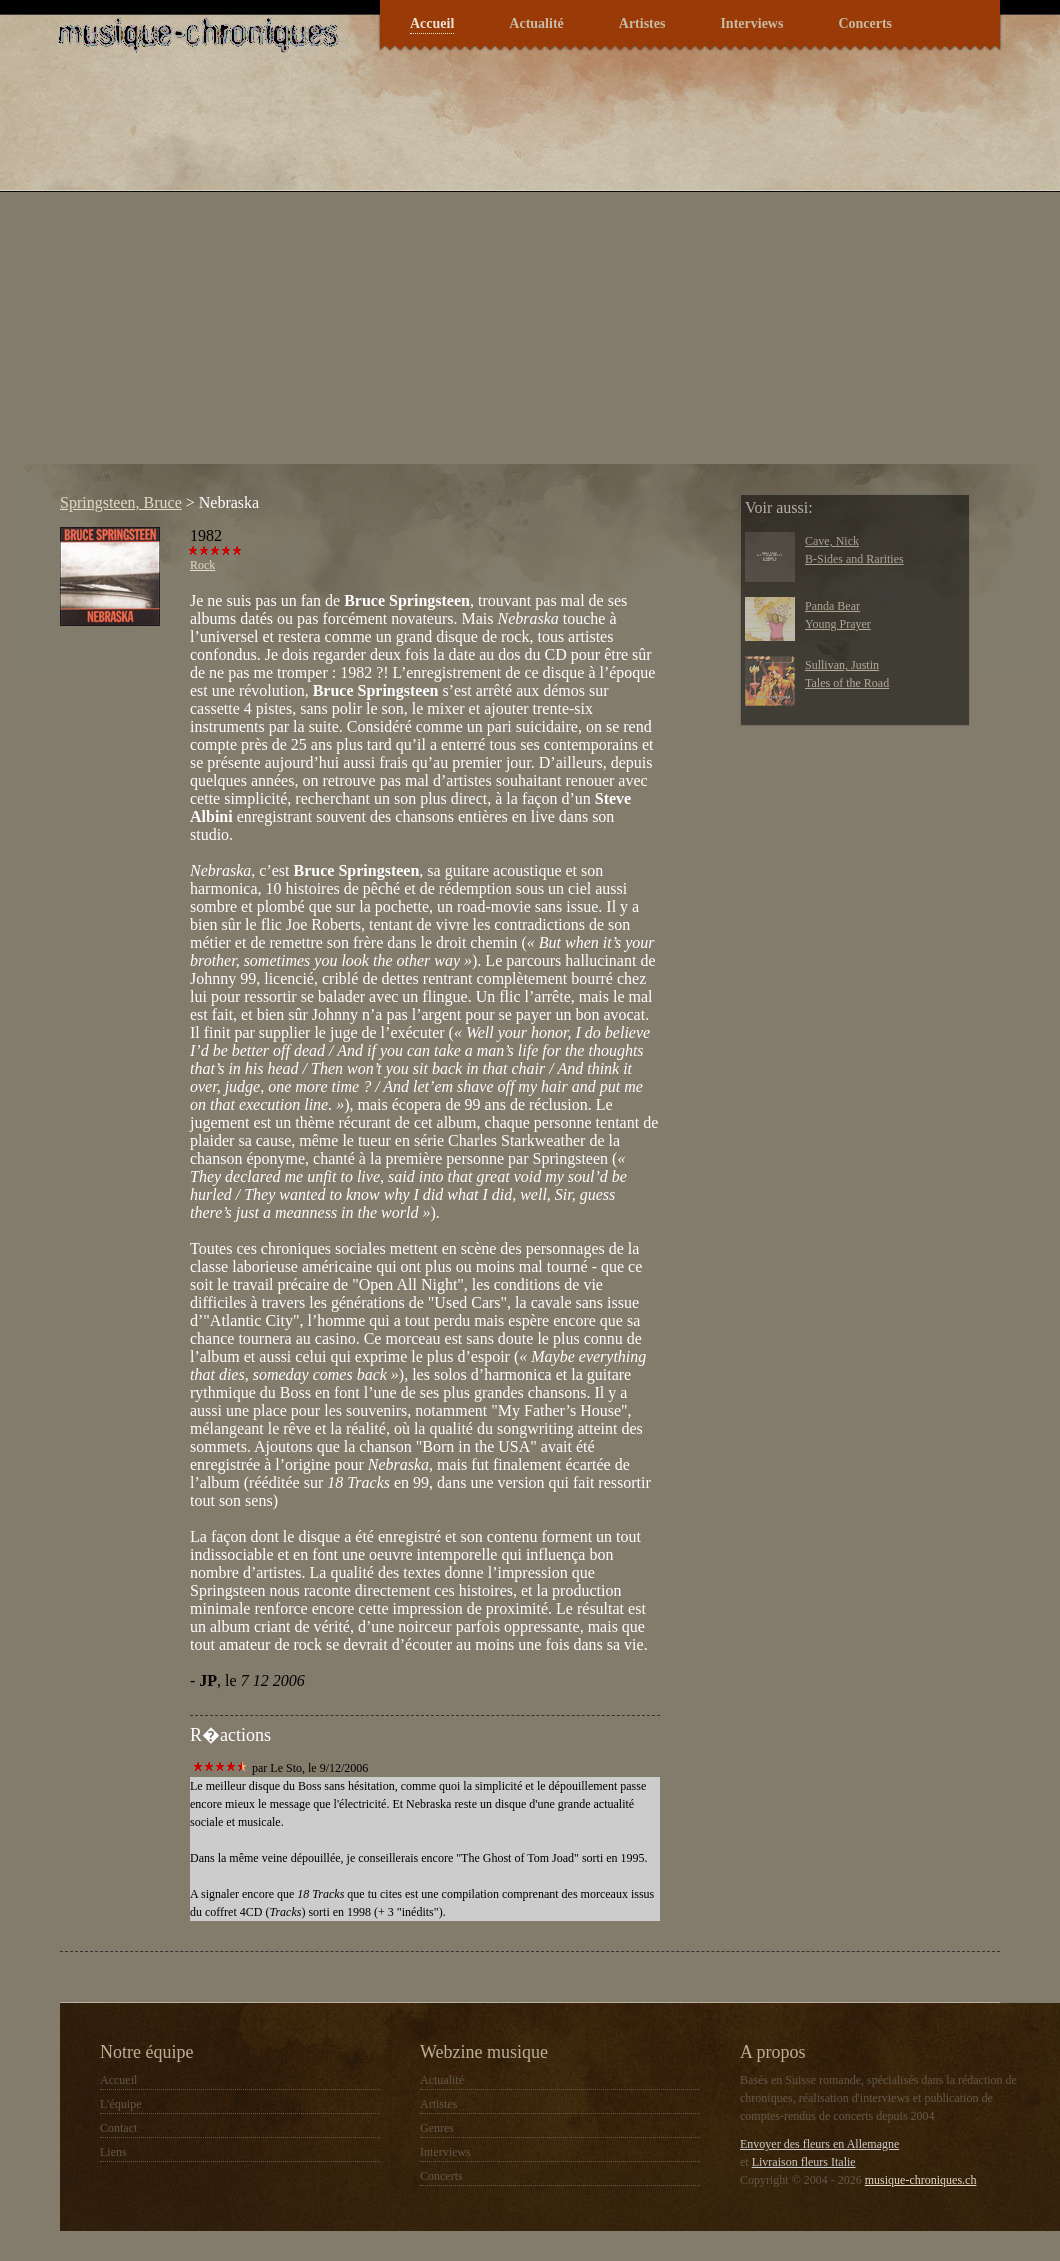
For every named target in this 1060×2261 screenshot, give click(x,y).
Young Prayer (838, 624)
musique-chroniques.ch (921, 2180)
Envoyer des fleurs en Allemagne (819, 2144)
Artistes (642, 23)
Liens (113, 2152)
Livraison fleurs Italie (804, 2162)
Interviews (751, 23)
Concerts (865, 23)
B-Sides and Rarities (854, 559)
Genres (437, 2128)
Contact (118, 2128)
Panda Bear (832, 606)
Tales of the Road (847, 683)
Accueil (432, 23)
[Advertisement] (187, 276)
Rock (202, 565)
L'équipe (120, 2104)
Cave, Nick (832, 541)
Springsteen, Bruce (121, 502)
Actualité (536, 23)
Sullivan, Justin (842, 665)
